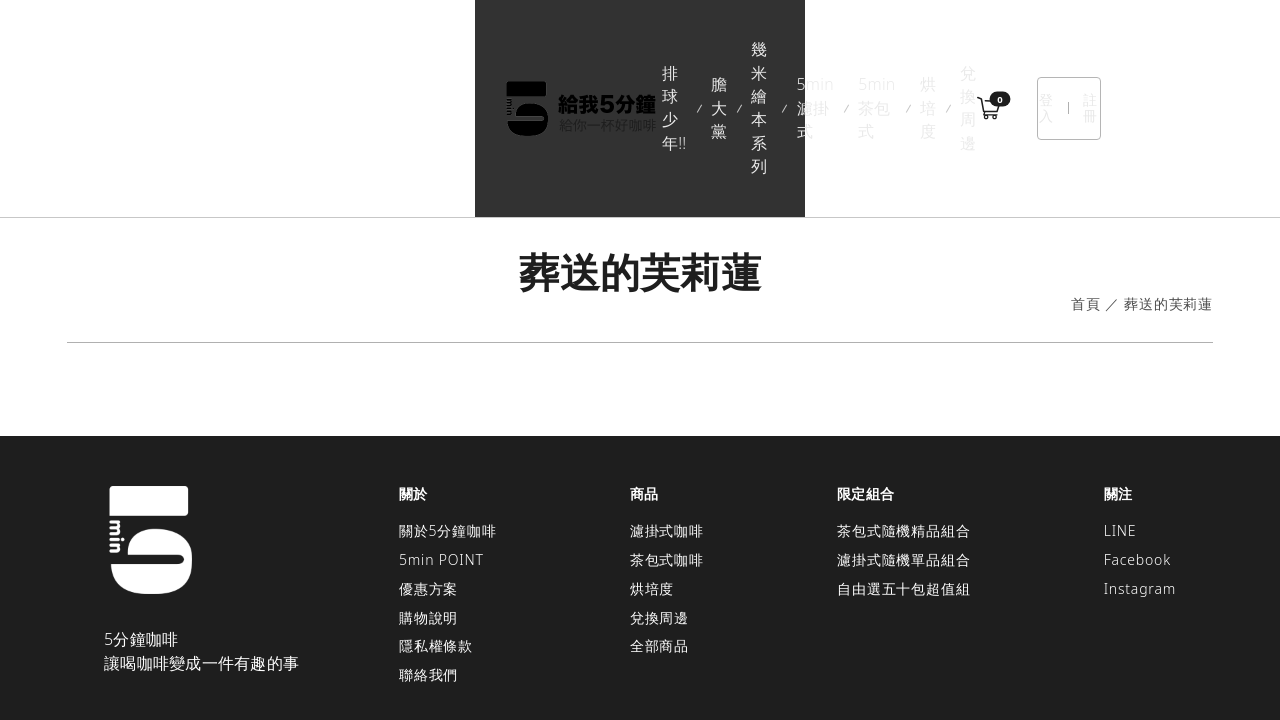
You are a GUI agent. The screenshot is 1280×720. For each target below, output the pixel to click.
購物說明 (428, 499)
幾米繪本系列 (523, 49)
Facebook (1137, 441)
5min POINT (441, 441)
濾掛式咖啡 (667, 413)
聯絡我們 (428, 557)
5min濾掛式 (632, 49)
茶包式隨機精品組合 (903, 413)
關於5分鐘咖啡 (448, 413)
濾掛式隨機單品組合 (903, 441)
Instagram (1140, 470)
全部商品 (659, 528)
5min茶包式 (737, 49)
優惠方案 (428, 470)
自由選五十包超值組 (903, 470)
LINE (1120, 413)
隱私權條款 (436, 528)
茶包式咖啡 (667, 441)
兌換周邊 (900, 49)
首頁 (1086, 186)
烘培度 (824, 49)
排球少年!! (350, 49)
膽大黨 (431, 49)
